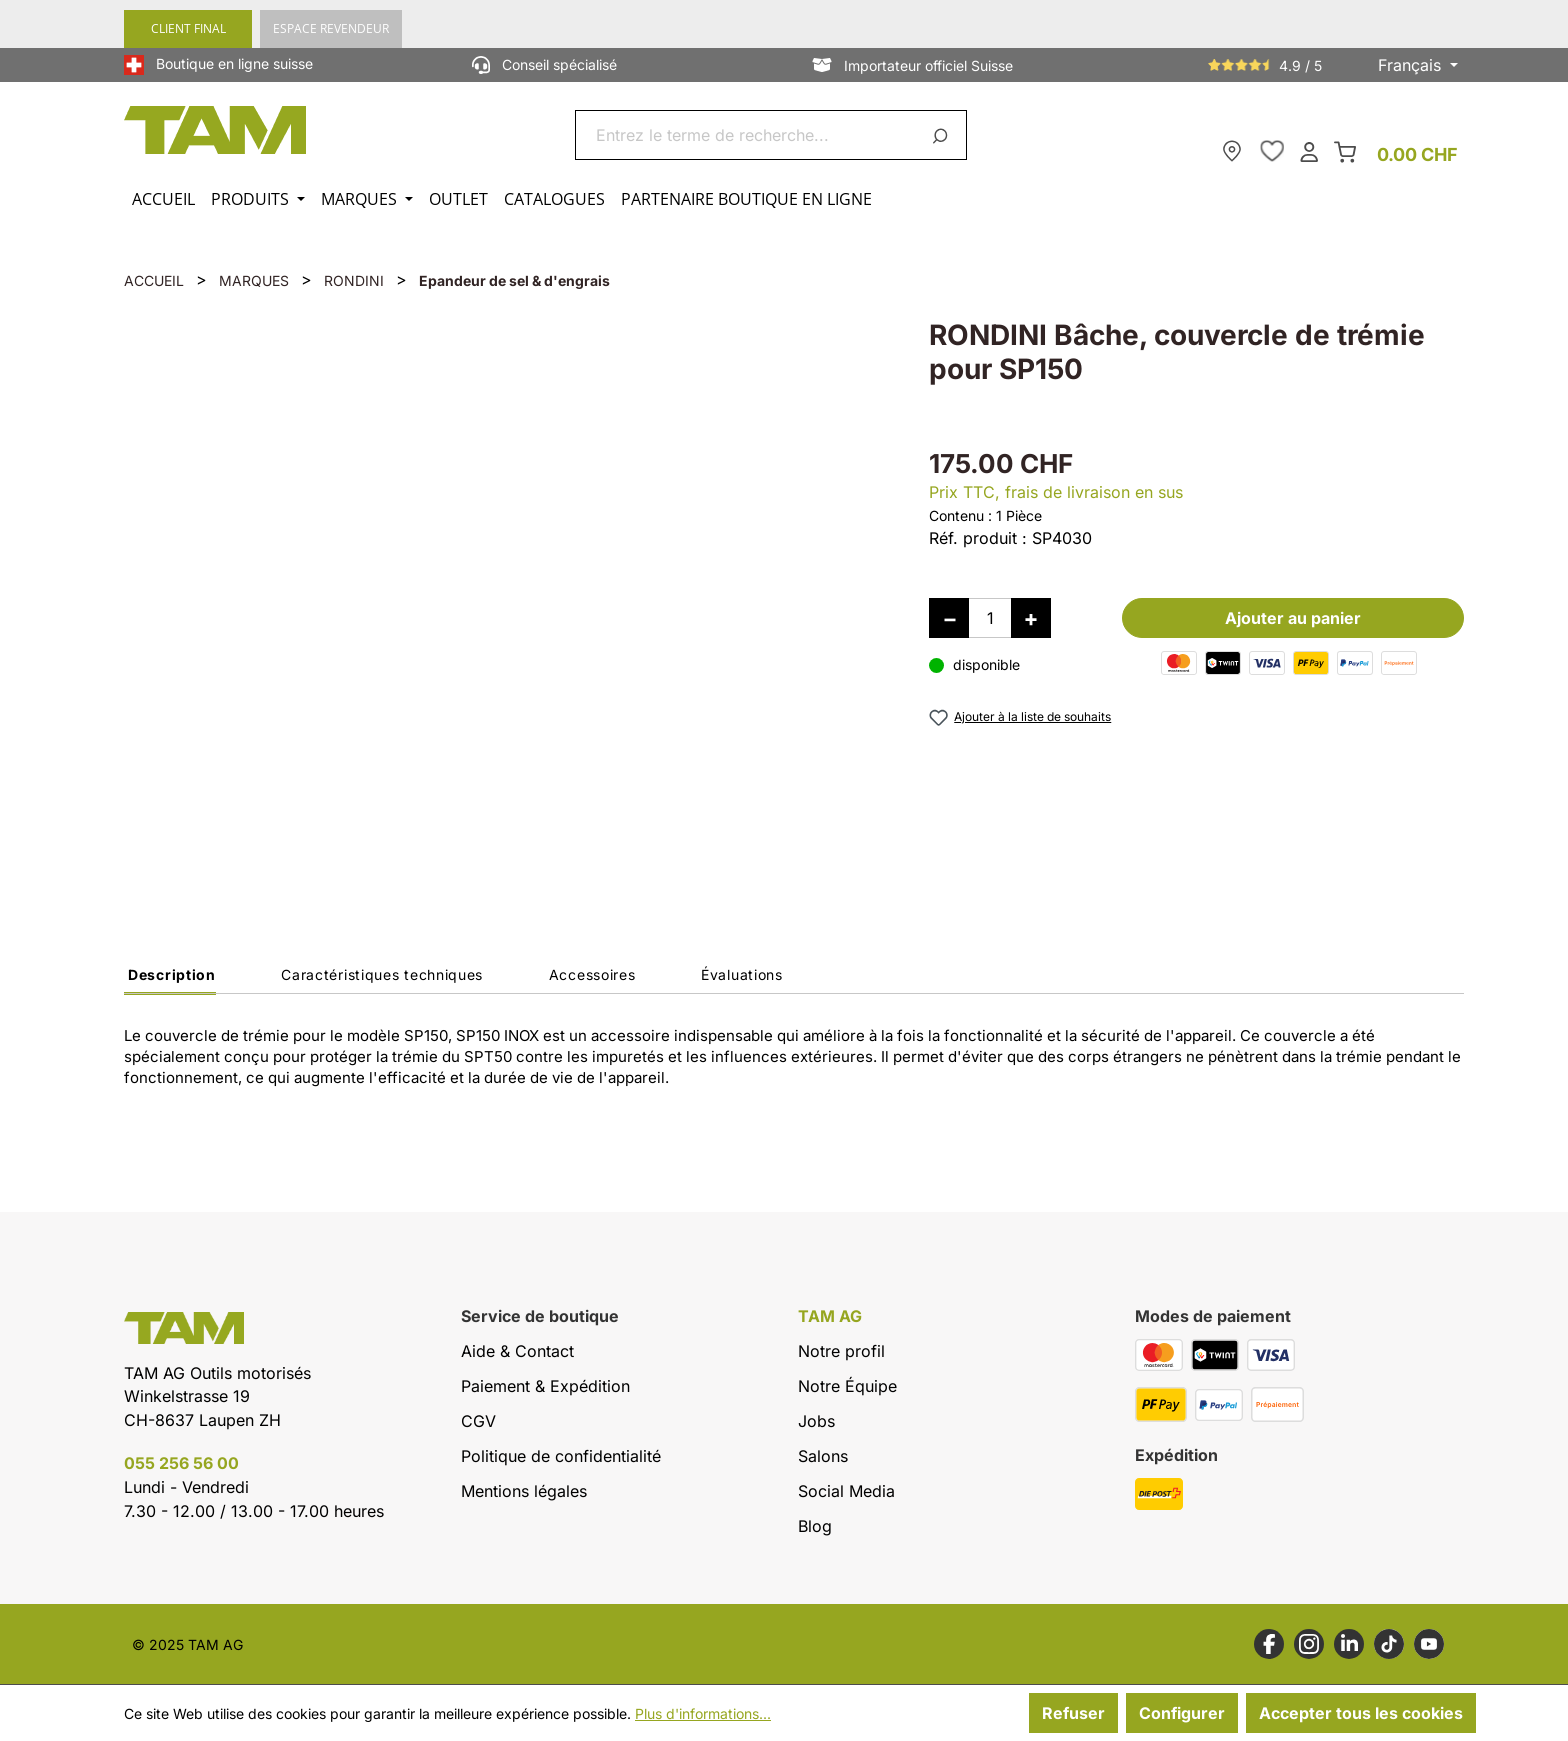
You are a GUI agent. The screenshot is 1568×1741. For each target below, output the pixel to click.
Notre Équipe (847, 1386)
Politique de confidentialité (561, 1456)
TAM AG (830, 1316)
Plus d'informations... (703, 1713)
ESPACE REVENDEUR (331, 28)
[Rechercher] (943, 135)
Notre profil (841, 1351)
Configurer (1182, 1713)
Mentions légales (524, 1491)
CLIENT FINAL (188, 28)
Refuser (1073, 1713)
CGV (478, 1421)
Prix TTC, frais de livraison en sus (1056, 492)
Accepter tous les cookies (1361, 1713)
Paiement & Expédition (545, 1386)
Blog (815, 1526)
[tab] (170, 980)
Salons (823, 1456)
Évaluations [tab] (742, 974)
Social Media (846, 1491)
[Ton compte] (1309, 150)
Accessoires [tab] (592, 974)
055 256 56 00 (181, 1463)
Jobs (816, 1421)
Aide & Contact (517, 1351)
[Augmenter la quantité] (1031, 618)
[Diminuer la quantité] (949, 618)
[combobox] (747, 135)
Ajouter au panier (1293, 618)
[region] (506, 595)
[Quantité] (990, 618)
